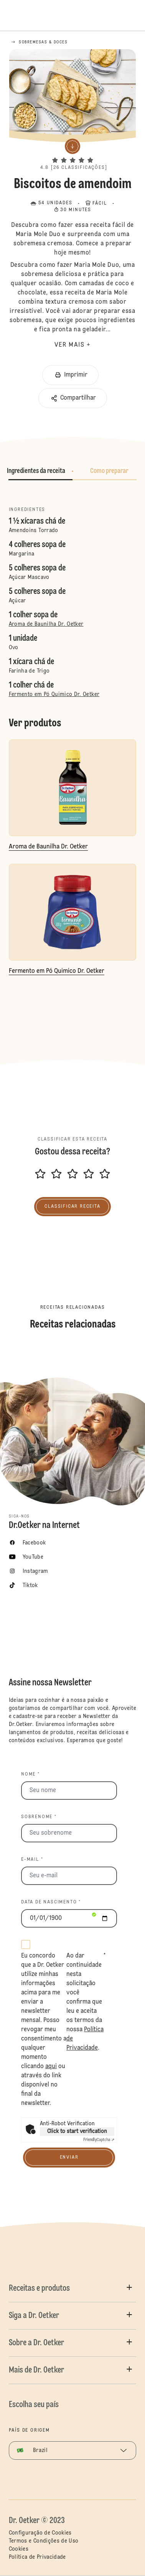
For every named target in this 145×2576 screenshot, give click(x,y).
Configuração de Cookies (40, 2533)
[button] (72, 153)
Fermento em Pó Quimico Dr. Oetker (54, 694)
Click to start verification (77, 2131)
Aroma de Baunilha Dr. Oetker (46, 624)
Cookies (18, 2549)
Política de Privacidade (37, 2557)
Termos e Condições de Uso (44, 2541)
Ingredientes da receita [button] (36, 471)
